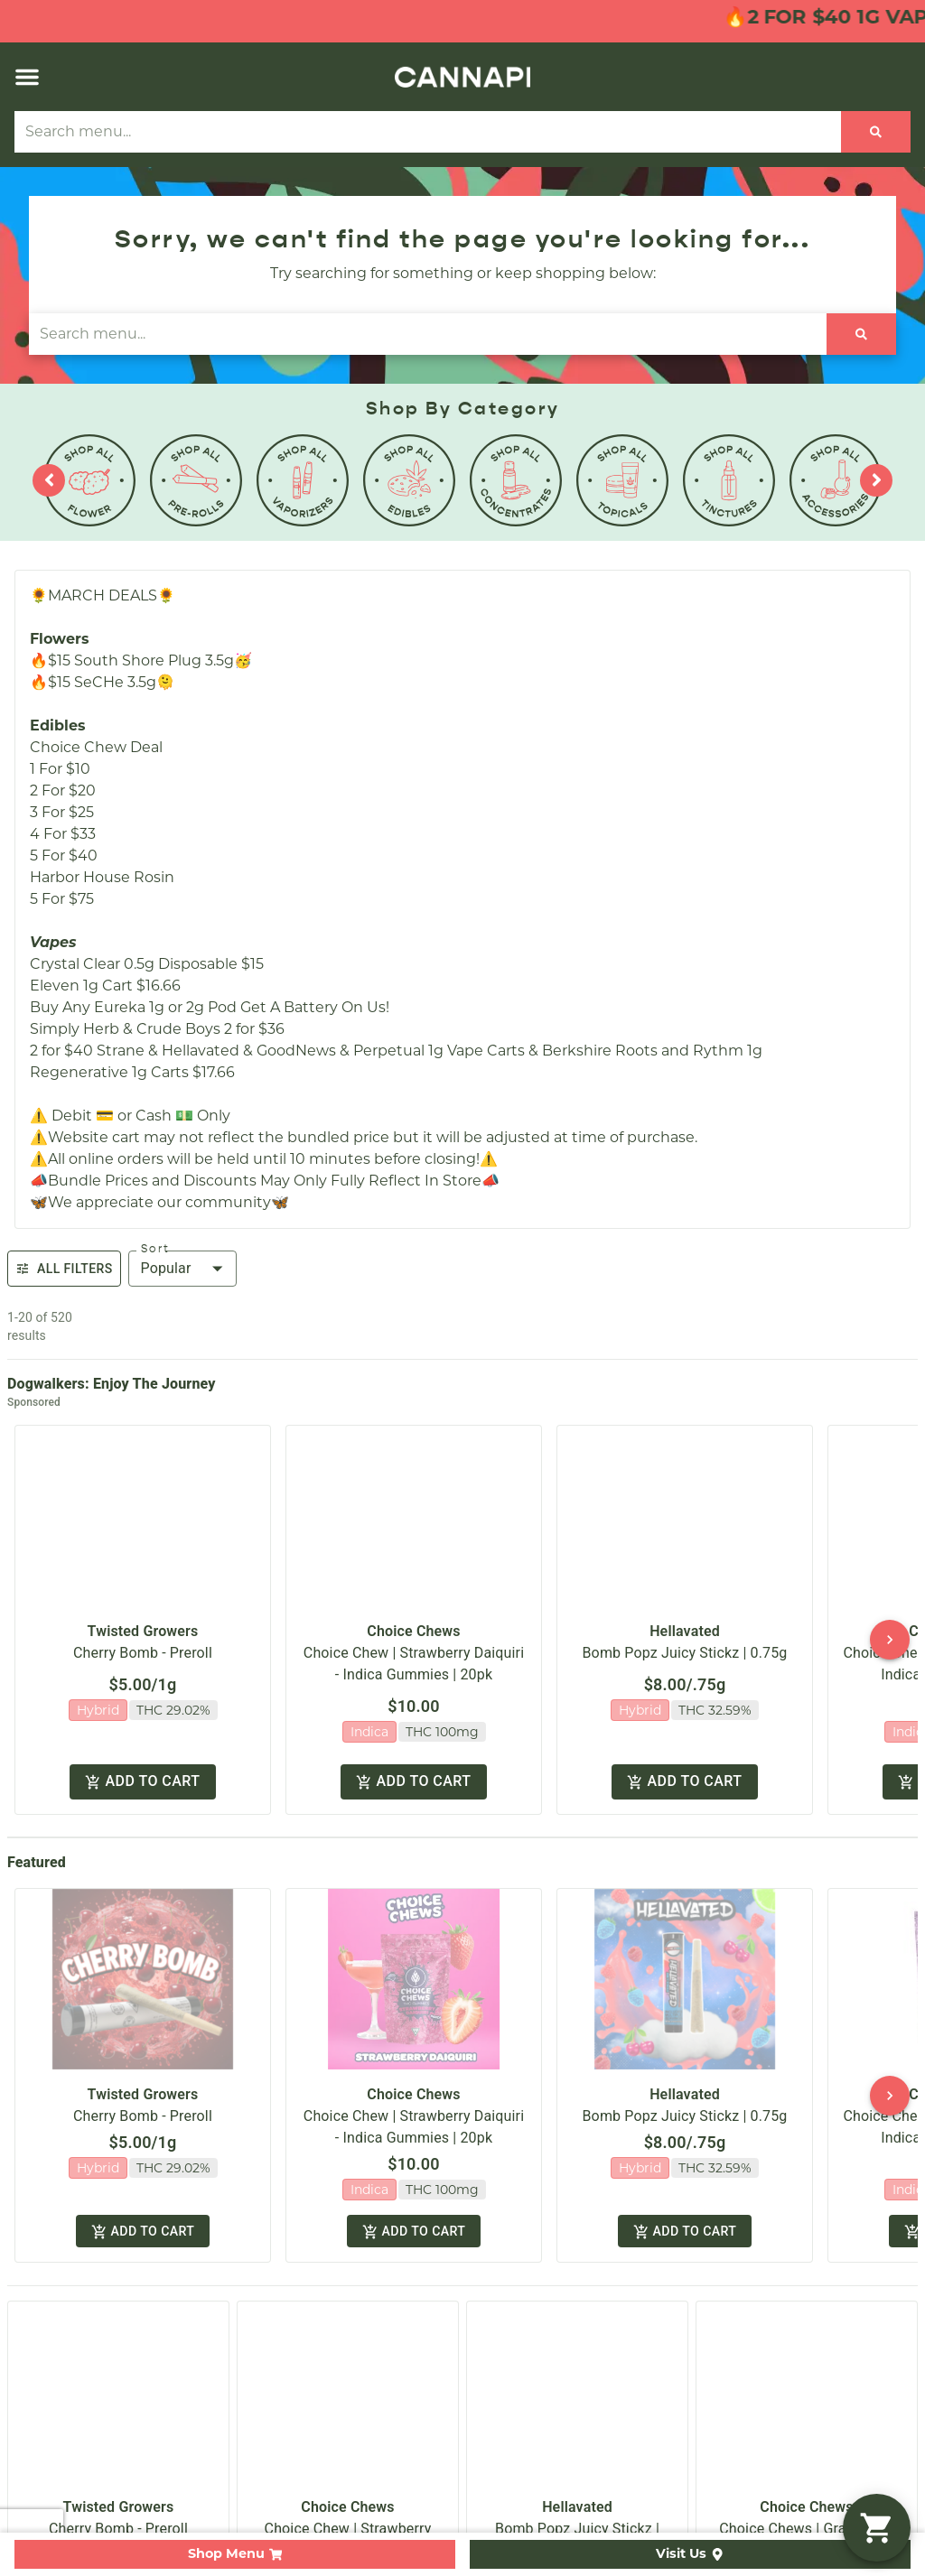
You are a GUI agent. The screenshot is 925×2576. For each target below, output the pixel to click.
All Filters (64, 1268)
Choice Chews (413, 1615)
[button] (27, 76)
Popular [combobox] (166, 1268)
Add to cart (142, 1754)
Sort (155, 1248)
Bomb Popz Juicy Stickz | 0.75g (685, 1637)
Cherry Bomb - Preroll (142, 1637)
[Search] (876, 132)
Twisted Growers (143, 1615)
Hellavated (684, 1615)
